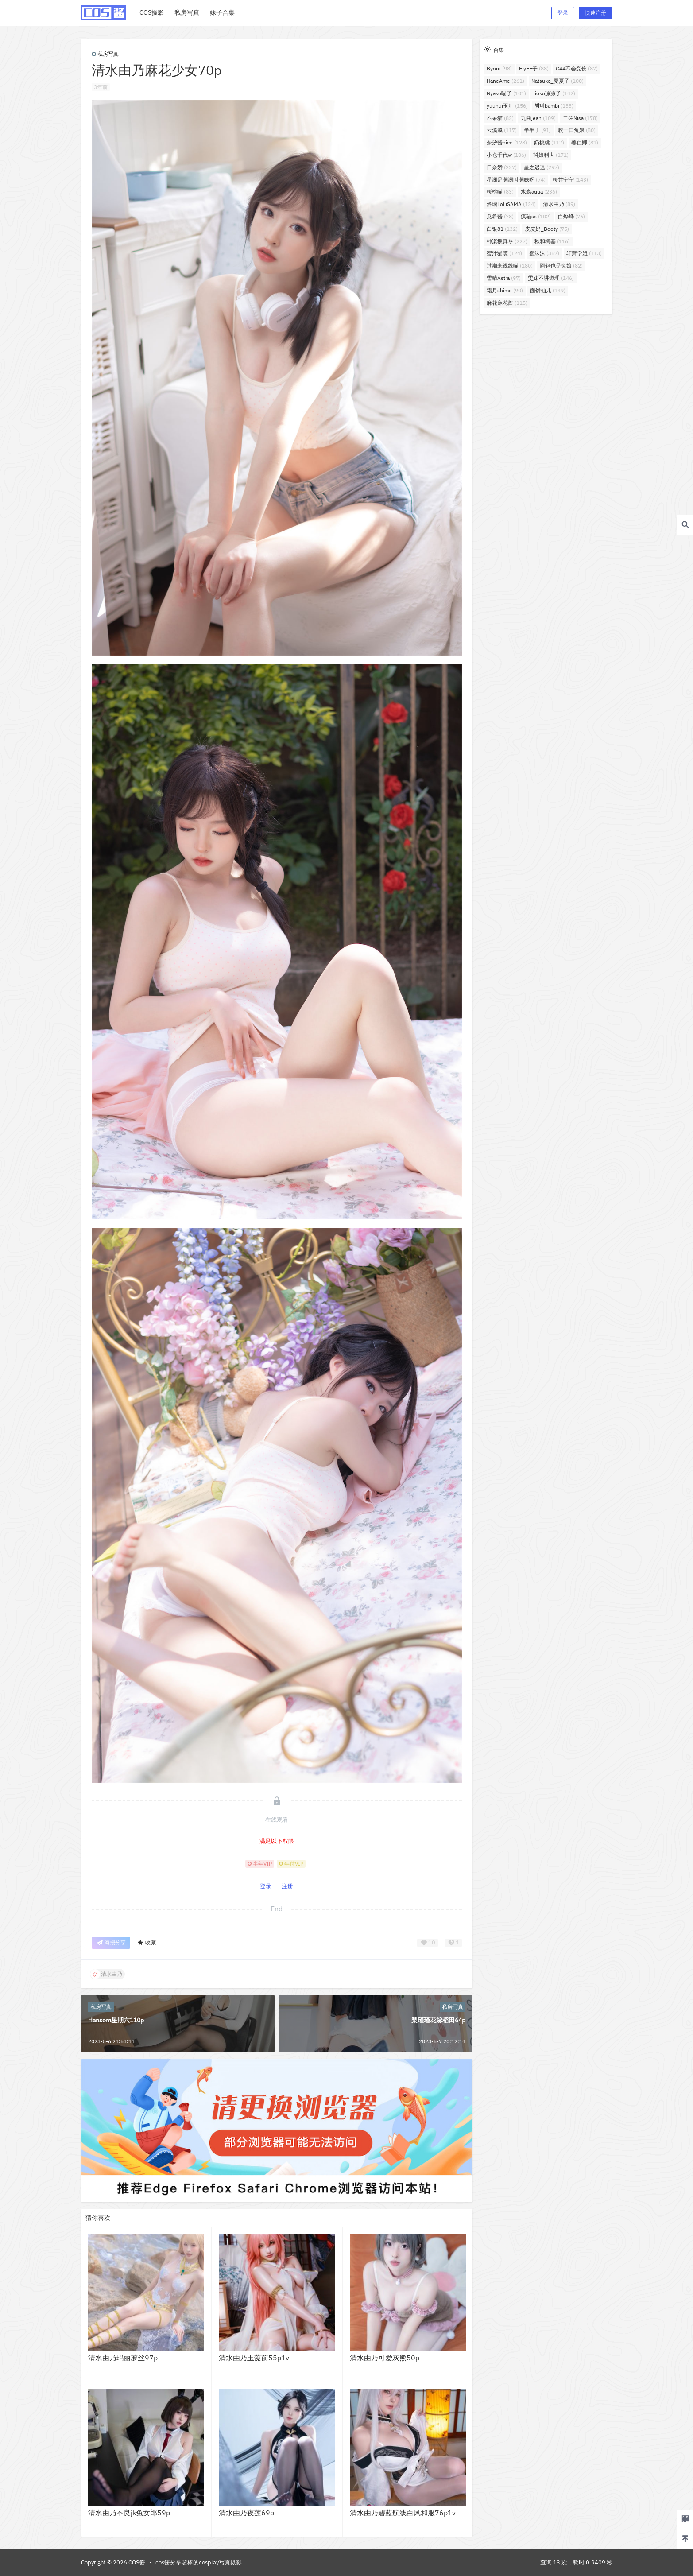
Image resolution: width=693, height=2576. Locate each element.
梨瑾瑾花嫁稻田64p (438, 2020)
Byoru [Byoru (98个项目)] (499, 68)
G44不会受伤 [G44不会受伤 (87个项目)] (577, 68)
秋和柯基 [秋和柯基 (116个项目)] (552, 241)
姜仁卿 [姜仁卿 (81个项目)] (584, 142)
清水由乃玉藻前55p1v (254, 2357)
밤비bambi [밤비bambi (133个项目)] (554, 105)
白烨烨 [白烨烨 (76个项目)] (571, 216)
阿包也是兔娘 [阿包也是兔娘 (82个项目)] (561, 265)
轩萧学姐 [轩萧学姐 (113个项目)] (584, 253)
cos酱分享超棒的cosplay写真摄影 (198, 2562)
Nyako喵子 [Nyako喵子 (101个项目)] (506, 93)
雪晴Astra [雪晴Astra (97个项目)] (504, 278)
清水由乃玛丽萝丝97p (123, 2357)
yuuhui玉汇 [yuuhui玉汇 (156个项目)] (507, 105)
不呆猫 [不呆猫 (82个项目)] (500, 118)
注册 (287, 1886)
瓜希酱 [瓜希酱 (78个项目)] (500, 216)
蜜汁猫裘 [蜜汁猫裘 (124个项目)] (504, 253)
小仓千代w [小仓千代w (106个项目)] (506, 154)
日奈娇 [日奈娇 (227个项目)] (502, 167)
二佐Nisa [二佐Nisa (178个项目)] (580, 118)
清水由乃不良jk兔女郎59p (129, 2512)
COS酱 (136, 2562)
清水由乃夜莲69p (246, 2512)
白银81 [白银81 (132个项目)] (502, 228)
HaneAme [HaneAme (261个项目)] (505, 81)
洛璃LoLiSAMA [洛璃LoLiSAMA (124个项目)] (511, 204)
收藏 (146, 1943)
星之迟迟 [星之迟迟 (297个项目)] (541, 167)
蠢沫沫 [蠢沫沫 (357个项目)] (544, 253)
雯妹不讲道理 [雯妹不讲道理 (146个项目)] (551, 278)
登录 (562, 12)
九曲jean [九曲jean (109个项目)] (538, 118)
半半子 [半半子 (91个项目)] (537, 130)
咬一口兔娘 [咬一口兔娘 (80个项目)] (577, 130)
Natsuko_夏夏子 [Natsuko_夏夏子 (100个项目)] (557, 81)
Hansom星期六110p (116, 2020)
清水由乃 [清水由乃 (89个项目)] (559, 204)
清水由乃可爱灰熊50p (384, 2357)
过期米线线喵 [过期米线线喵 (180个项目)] (510, 265)
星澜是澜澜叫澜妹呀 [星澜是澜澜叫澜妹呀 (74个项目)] (516, 179)
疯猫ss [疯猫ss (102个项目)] (536, 216)
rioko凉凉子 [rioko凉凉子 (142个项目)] (554, 93)
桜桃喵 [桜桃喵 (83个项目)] (500, 191)
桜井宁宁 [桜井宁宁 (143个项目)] (570, 179)
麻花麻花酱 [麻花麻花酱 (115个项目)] (507, 302)
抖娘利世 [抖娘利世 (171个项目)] (551, 154)
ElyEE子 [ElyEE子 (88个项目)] (534, 68)
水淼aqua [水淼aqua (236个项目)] (539, 191)
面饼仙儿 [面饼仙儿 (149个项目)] (547, 290)
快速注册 (595, 12)
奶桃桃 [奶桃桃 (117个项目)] (549, 142)
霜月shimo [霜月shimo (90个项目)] (505, 290)
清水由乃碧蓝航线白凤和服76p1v (403, 2512)
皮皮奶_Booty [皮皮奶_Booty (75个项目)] (547, 228)
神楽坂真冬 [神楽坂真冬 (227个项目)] (507, 241)
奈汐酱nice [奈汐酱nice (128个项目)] (507, 142)
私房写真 (105, 53)
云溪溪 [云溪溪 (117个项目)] (502, 130)
